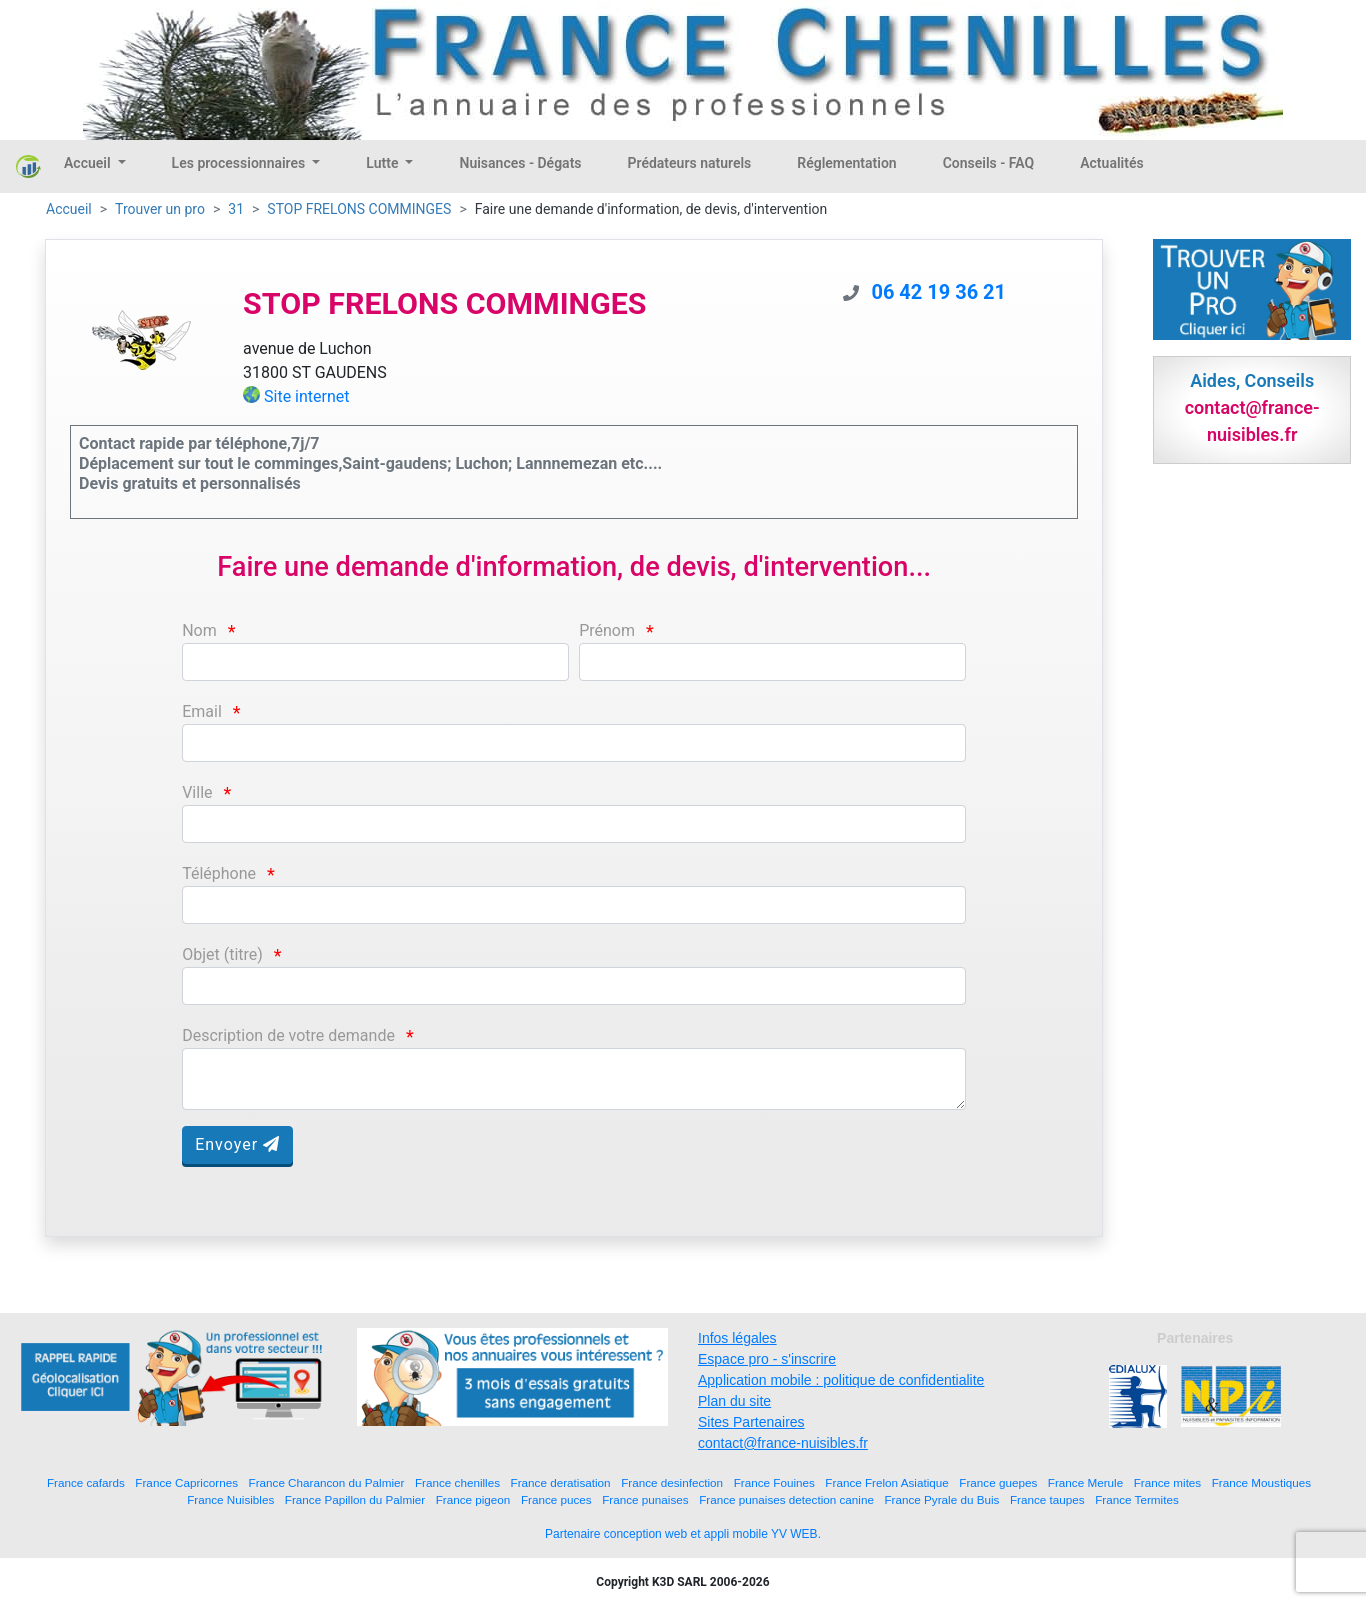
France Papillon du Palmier (355, 1499)
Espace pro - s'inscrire (767, 1359)
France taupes (1047, 1499)
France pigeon (473, 1499)
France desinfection (672, 1482)
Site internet (307, 396)
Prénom (607, 630)
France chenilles (457, 1482)
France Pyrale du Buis (941, 1499)
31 (236, 209)
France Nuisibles (230, 1499)
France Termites (1137, 1499)
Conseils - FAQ (989, 163)
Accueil (89, 163)
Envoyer (237, 1144)
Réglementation (846, 163)
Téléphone (219, 873)
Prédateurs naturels (690, 163)
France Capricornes (186, 1482)
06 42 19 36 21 (938, 292)
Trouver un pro (160, 209)
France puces (556, 1499)
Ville (197, 792)
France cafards (86, 1482)
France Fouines (774, 1482)
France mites (1168, 1482)
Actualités (1111, 163)
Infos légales (737, 1338)
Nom (199, 630)
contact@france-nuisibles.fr (783, 1443)
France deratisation (561, 1482)
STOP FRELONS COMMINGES (359, 209)
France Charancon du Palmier (327, 1482)
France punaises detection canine (786, 1499)
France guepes (998, 1482)
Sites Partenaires (751, 1422)
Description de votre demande (288, 1035)
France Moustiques (1261, 1482)
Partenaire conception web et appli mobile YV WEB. (683, 1534)
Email (202, 711)
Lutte (384, 163)
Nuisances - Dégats (520, 163)
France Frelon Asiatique (886, 1482)
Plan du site (734, 1401)
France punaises (645, 1499)
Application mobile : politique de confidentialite (841, 1380)
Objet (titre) (222, 954)
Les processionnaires (240, 163)
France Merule (1085, 1482)
